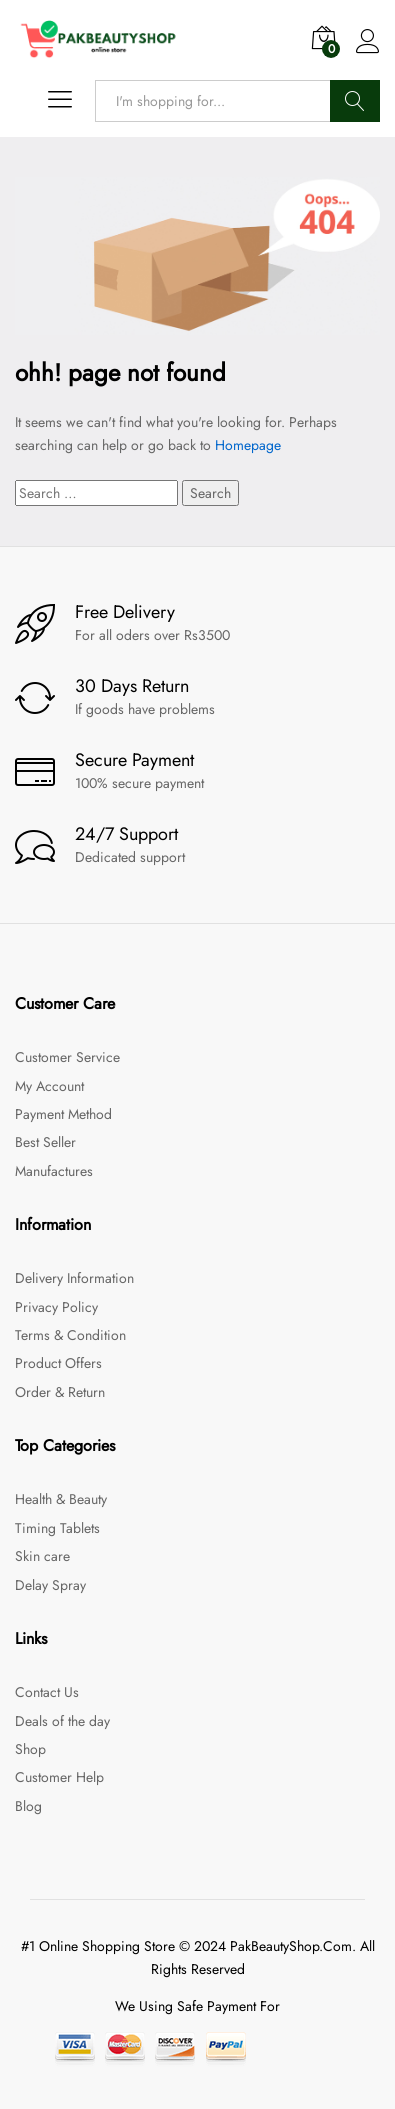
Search (355, 101)
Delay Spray (50, 1585)
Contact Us (47, 1692)
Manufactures (54, 1171)
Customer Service (67, 1057)
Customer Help (59, 1777)
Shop (30, 1749)
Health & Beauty (61, 1499)
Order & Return (60, 1392)
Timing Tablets (57, 1528)
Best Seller (45, 1142)
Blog (28, 1806)
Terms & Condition (70, 1335)
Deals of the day (62, 1721)
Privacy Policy (56, 1307)
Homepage (248, 445)
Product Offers (58, 1363)
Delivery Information (74, 1278)
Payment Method (63, 1114)
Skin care (42, 1556)
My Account (49, 1086)
